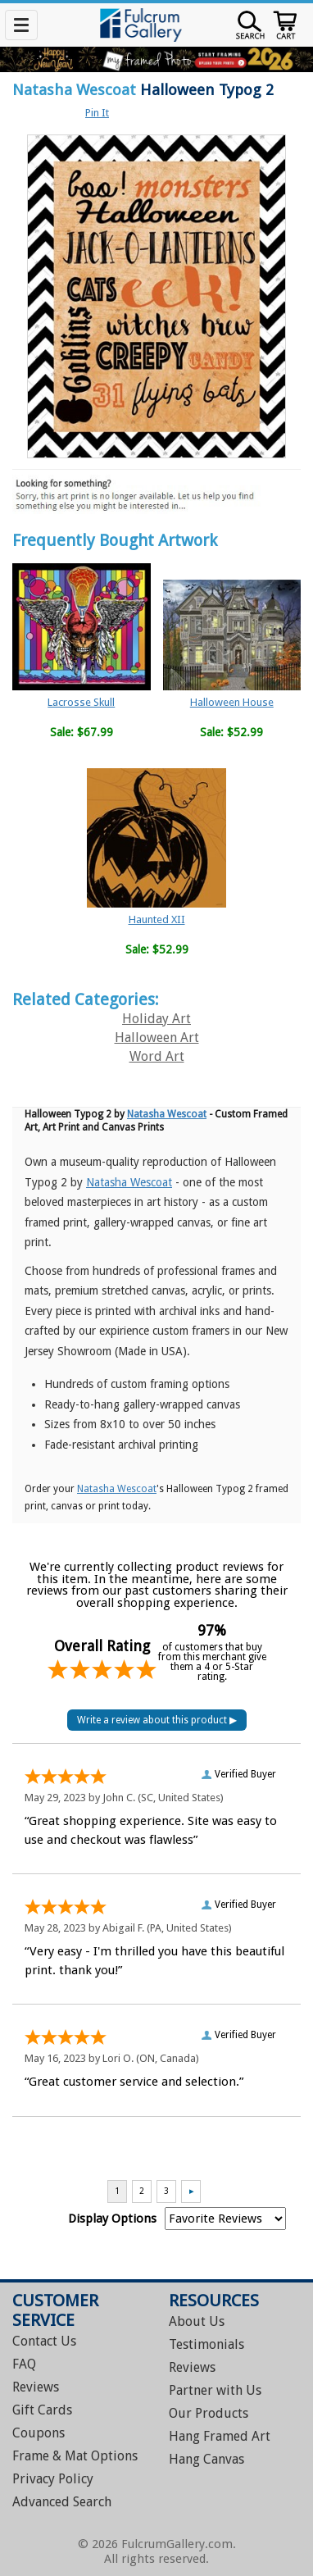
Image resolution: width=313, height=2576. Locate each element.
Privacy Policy (52, 2479)
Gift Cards (42, 2410)
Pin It (97, 113)
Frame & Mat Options (75, 2456)
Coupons (38, 2433)
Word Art (156, 1056)
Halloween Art (157, 1037)
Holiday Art (156, 1018)
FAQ (24, 2364)
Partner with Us (215, 2390)
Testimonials (206, 2344)
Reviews (35, 2387)
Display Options (112, 2218)
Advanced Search (61, 2502)
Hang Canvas (206, 2459)
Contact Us (44, 2341)
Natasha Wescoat (74, 89)
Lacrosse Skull (81, 702)
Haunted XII (157, 919)
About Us (197, 2321)
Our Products (208, 2413)
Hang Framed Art (219, 2436)
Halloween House (232, 702)
